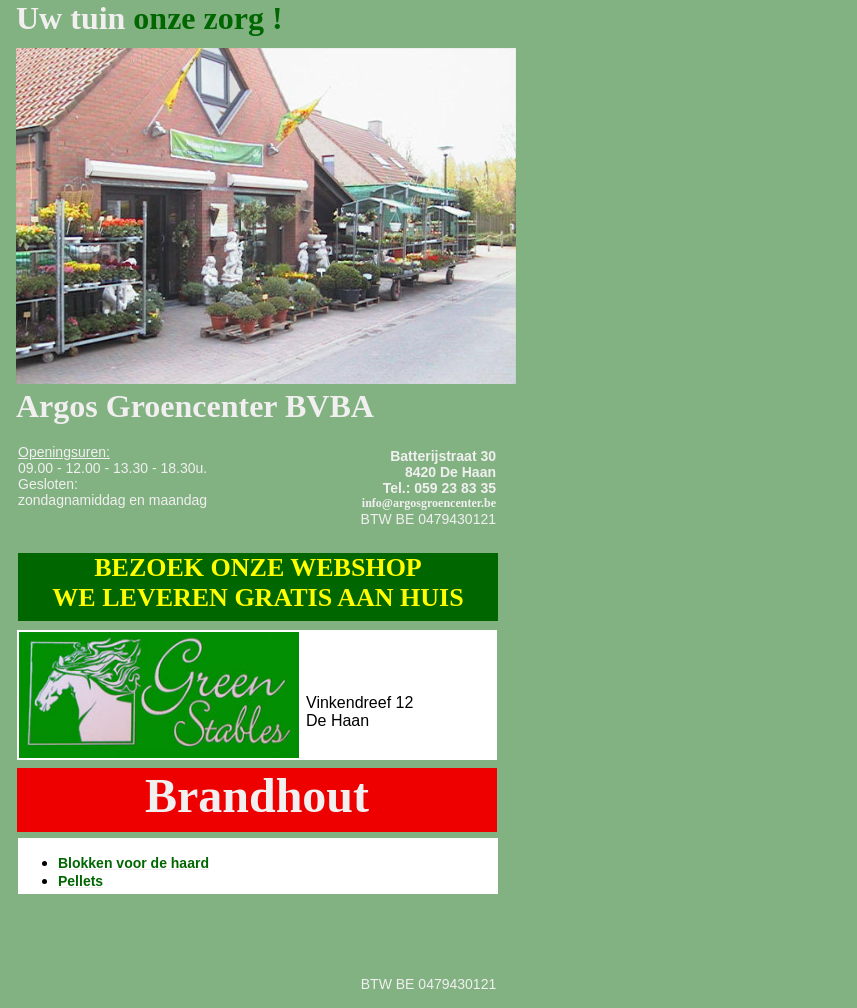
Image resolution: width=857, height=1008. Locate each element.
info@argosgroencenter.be (429, 503)
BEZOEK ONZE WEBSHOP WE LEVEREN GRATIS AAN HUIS (257, 582)
